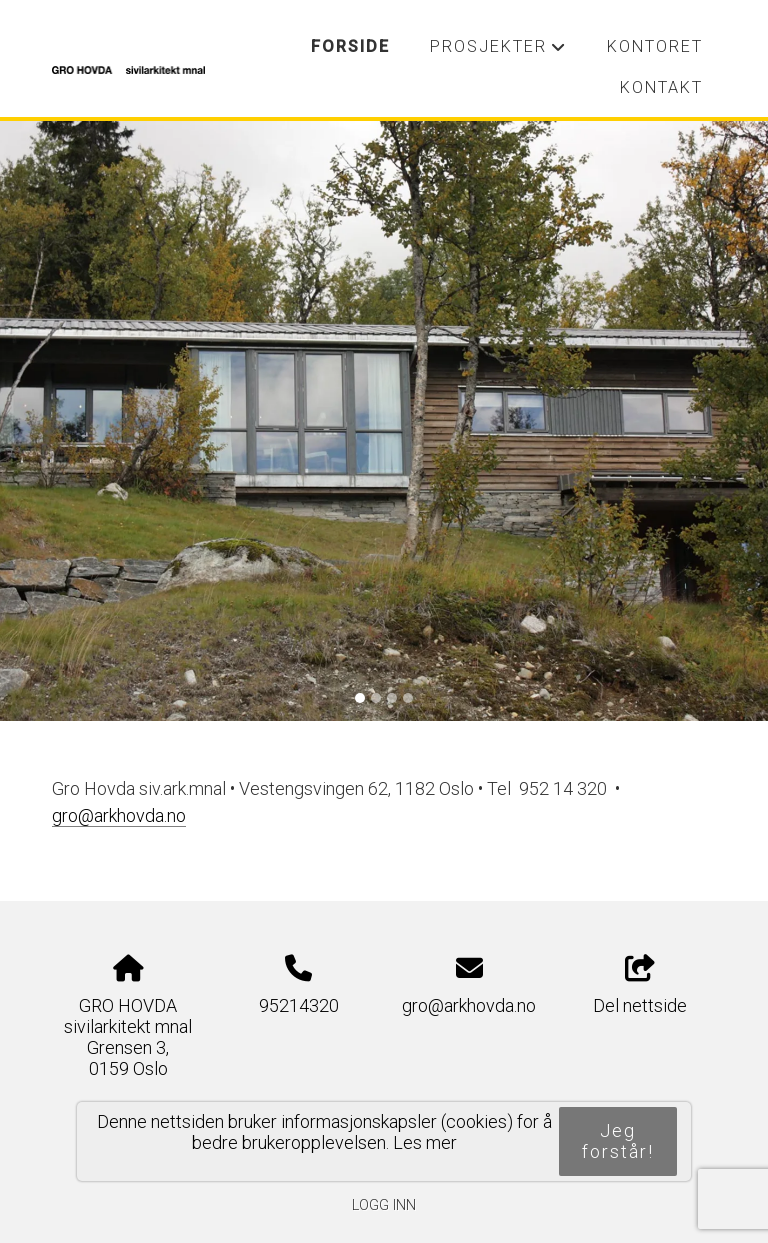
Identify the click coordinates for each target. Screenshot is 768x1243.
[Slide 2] (376, 698)
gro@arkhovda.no (469, 1005)
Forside (350, 46)
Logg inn (384, 1205)
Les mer (425, 1142)
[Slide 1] (360, 698)
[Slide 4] (408, 698)
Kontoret (655, 46)
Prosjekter (498, 52)
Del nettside (640, 986)
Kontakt (661, 87)
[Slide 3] (392, 698)
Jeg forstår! (618, 1141)
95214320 (299, 1005)
